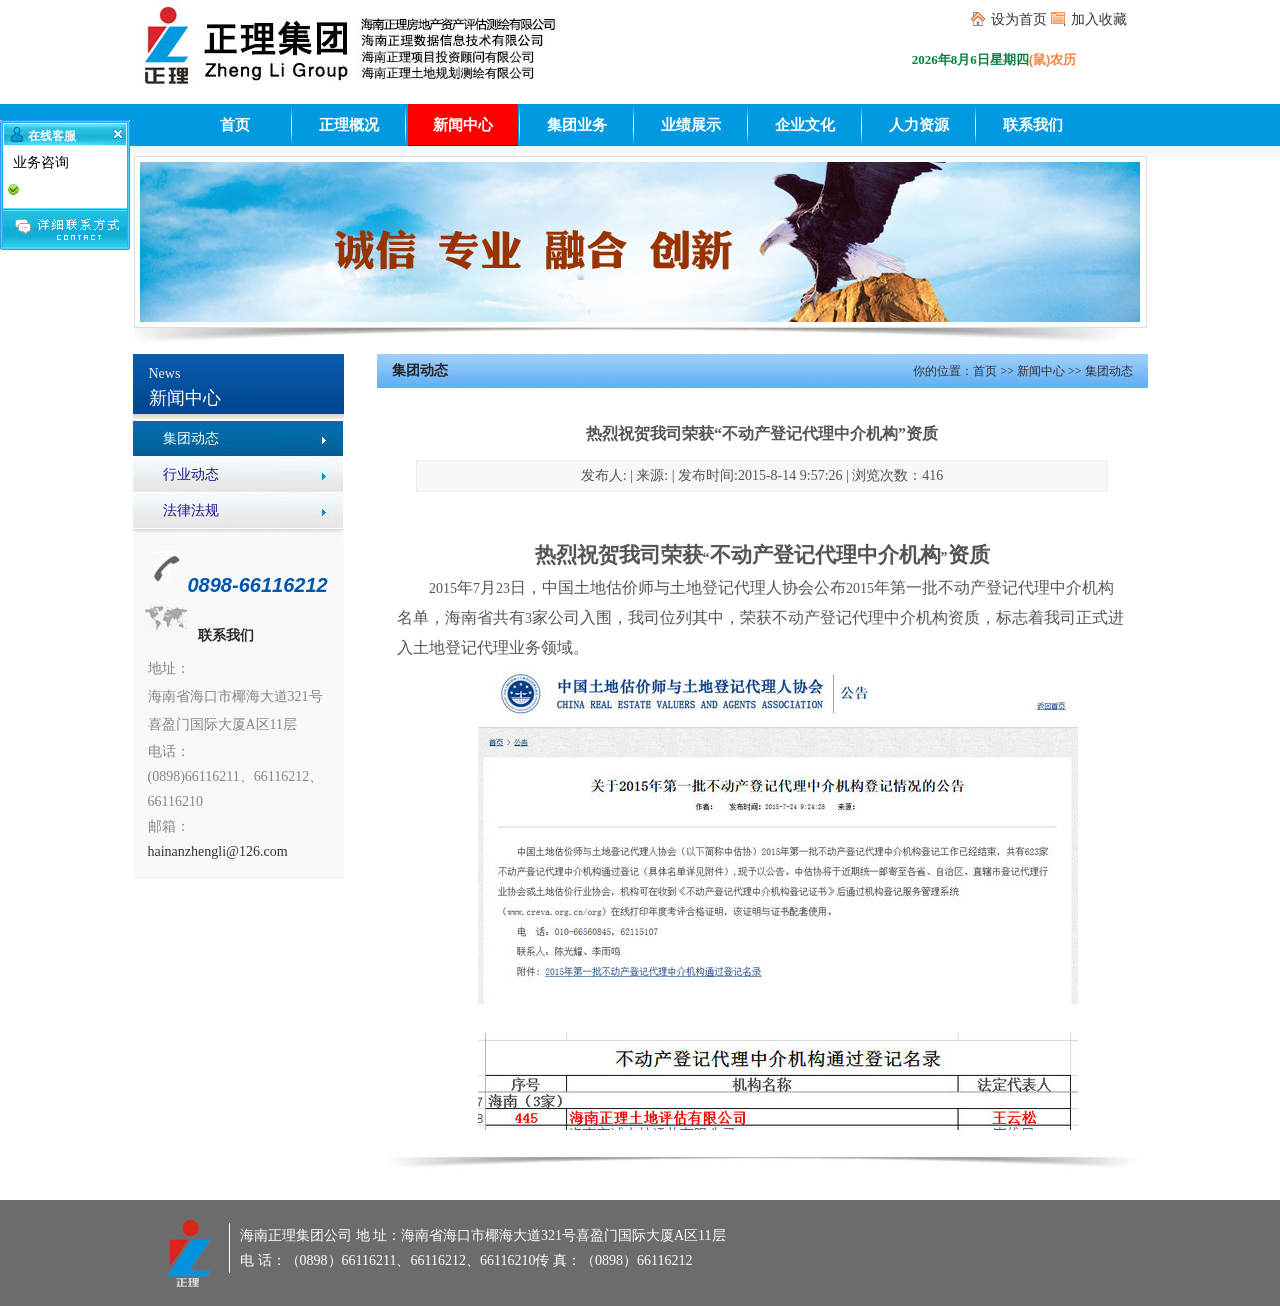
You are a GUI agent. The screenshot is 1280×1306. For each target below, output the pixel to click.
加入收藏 (1099, 19)
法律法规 (191, 510)
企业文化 (805, 125)
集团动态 (191, 438)
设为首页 (1019, 19)
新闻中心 (463, 125)
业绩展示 (691, 125)
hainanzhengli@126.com (218, 851)
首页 (235, 125)
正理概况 (349, 125)
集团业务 (577, 125)
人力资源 (919, 125)
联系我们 (1033, 125)
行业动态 (191, 474)
